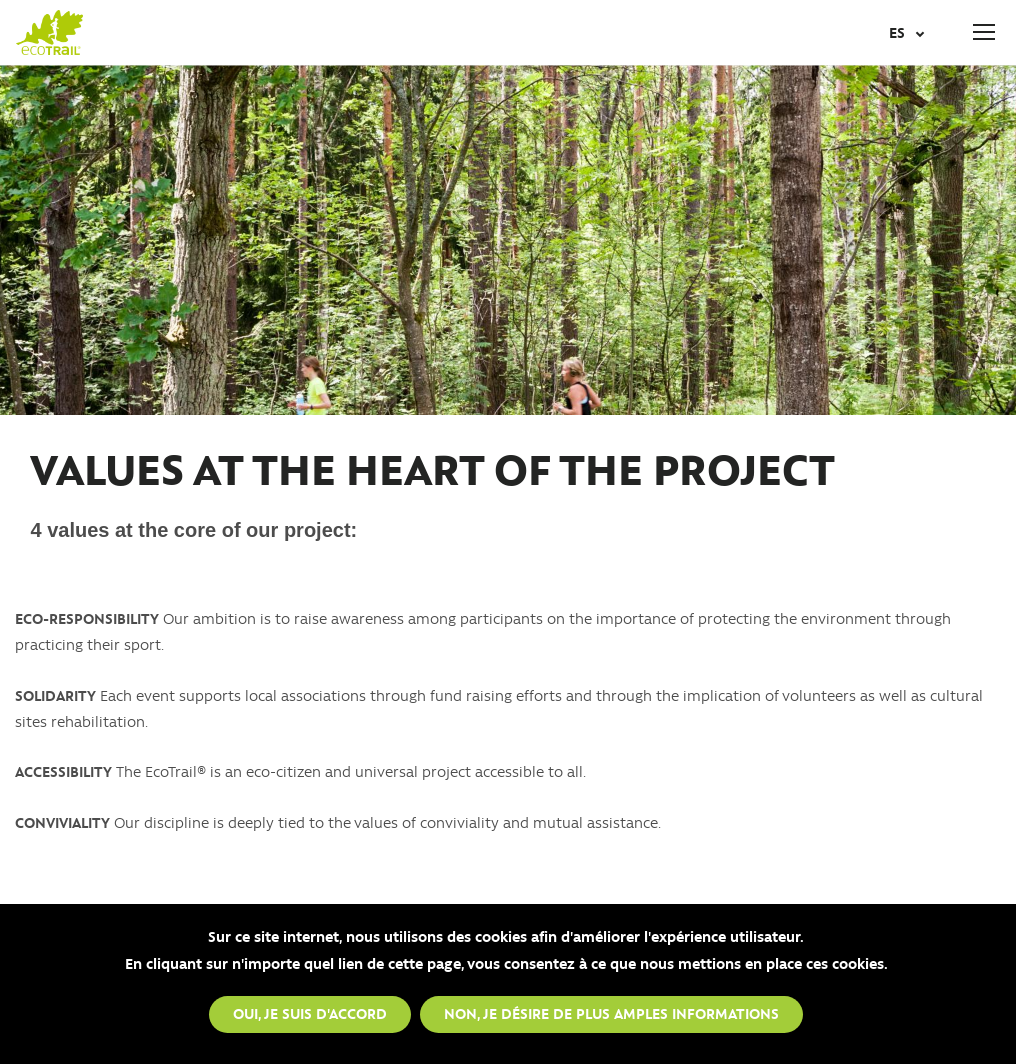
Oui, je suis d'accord (310, 1015)
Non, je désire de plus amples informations (611, 1015)
